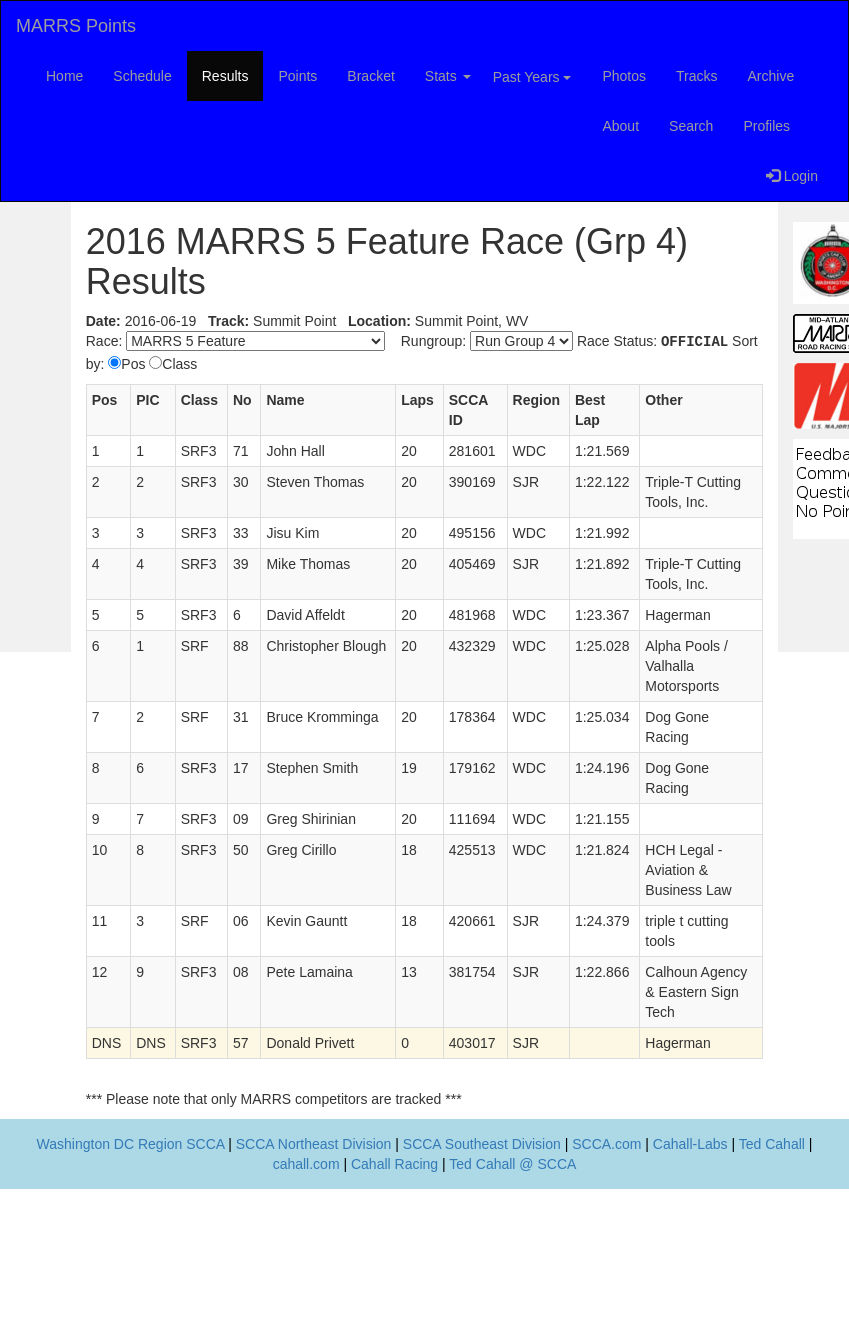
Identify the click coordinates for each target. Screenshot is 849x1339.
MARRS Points (76, 26)
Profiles (766, 126)
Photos (624, 76)
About (620, 126)
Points (297, 76)
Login (792, 176)
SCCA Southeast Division (482, 1144)
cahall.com (306, 1164)
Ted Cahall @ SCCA (512, 1164)
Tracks (696, 76)
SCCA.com (606, 1144)
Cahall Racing (394, 1164)
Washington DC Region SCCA (131, 1144)
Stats (448, 76)
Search (691, 126)
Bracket (370, 76)
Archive (771, 76)
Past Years (532, 77)
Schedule (142, 76)
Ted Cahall (772, 1144)
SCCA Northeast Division (314, 1144)
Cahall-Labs (690, 1144)
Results (225, 76)
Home (64, 76)
